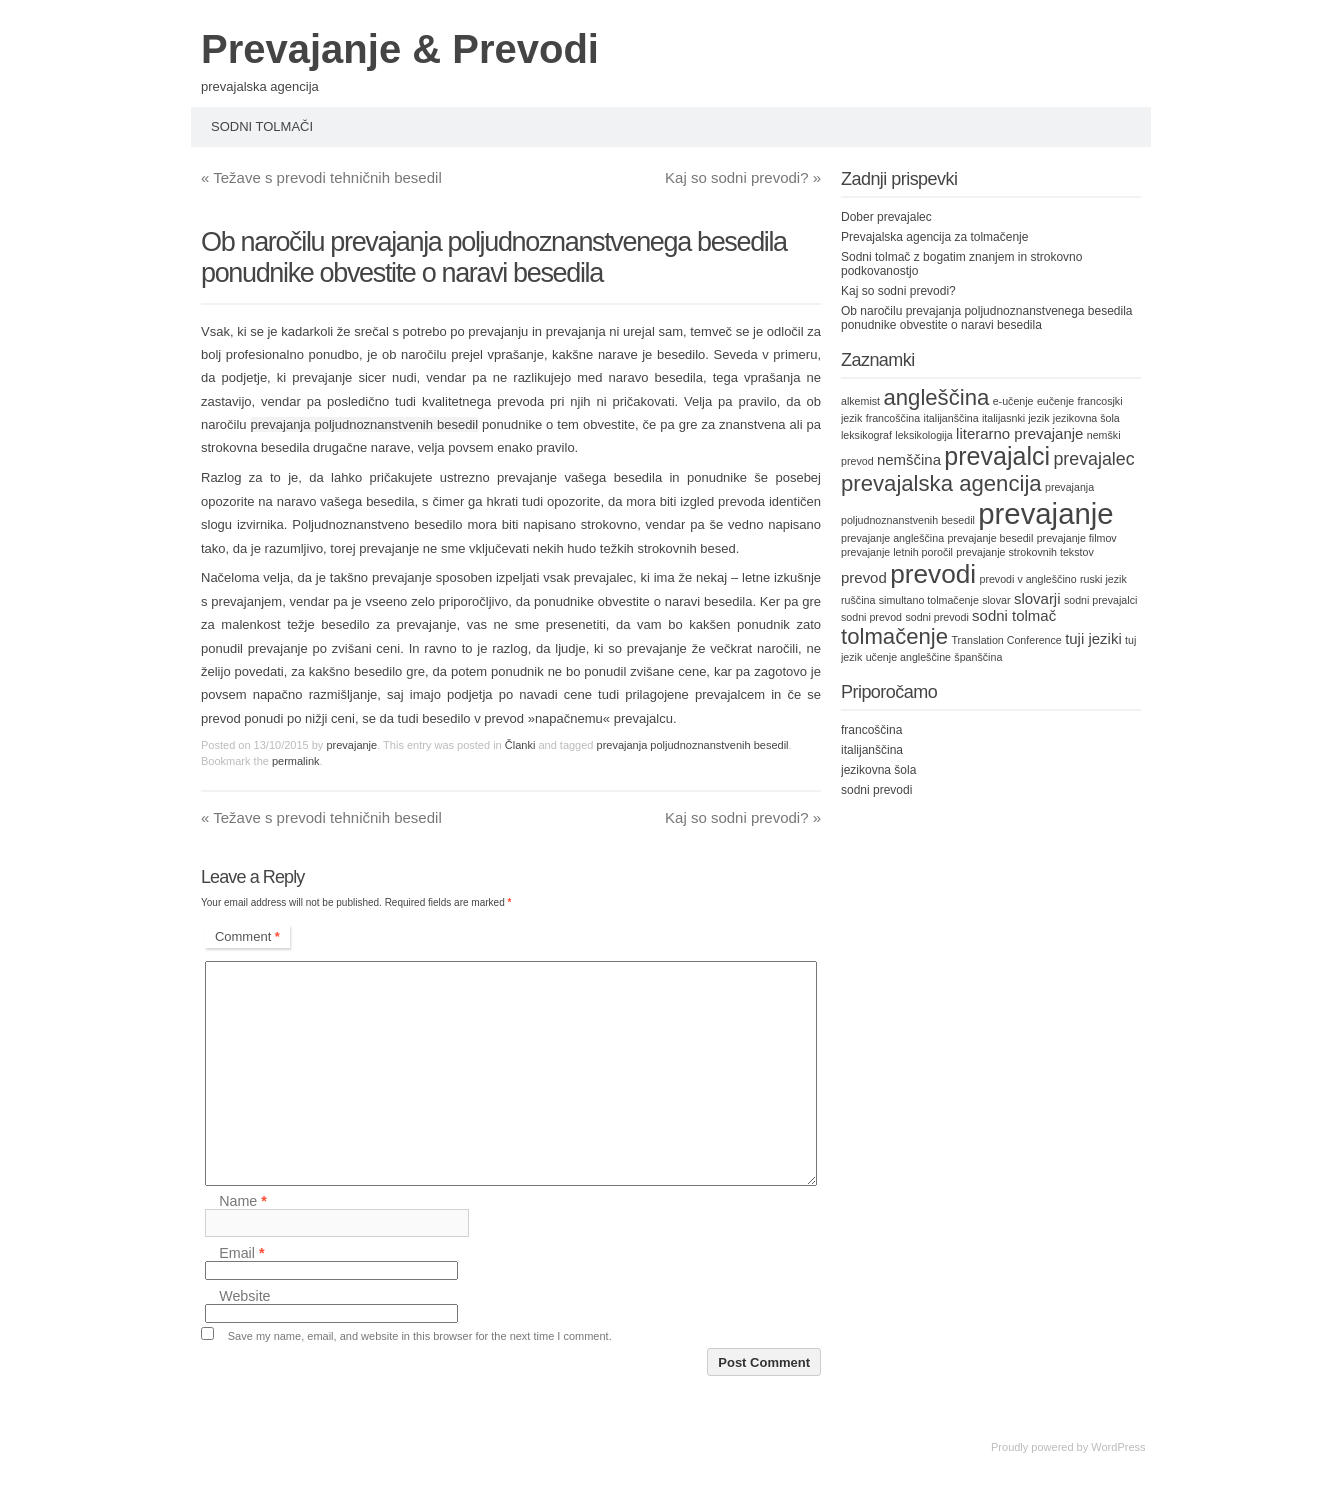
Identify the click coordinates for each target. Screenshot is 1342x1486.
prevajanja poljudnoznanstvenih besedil (365, 424)
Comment (247, 936)
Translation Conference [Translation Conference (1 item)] (1006, 640)
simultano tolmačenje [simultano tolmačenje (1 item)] (929, 600)
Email (241, 1253)
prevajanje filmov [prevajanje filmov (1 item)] (1077, 538)
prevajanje (351, 745)
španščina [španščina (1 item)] (978, 657)
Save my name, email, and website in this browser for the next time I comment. (420, 1336)
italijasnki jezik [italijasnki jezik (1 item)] (1016, 418)
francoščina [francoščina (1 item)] (893, 418)
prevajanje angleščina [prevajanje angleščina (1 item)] (892, 538)
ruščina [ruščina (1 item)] (858, 600)
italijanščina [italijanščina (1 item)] (951, 418)
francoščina (871, 730)
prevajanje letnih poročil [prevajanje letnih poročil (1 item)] (897, 552)
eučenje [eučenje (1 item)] (1055, 401)
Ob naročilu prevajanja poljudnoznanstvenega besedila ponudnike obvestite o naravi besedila (987, 318)
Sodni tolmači (262, 126)
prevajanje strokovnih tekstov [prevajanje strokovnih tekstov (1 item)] (1024, 552)
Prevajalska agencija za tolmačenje (934, 237)
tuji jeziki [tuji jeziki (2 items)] (1093, 638)
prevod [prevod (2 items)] (864, 577)
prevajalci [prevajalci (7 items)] (997, 456)
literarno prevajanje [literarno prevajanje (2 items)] (1019, 433)
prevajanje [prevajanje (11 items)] (1045, 513)
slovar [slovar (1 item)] (996, 600)
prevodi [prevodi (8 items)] (933, 574)
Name (243, 1201)
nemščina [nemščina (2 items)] (909, 459)
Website (244, 1296)
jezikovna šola (878, 770)
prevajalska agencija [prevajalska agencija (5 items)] (941, 483)
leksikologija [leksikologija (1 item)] (923, 435)
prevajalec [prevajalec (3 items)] (1093, 459)
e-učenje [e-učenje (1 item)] (1013, 401)
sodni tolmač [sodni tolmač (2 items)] (1014, 615)
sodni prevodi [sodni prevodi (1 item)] (936, 617)
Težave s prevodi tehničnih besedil (321, 177)
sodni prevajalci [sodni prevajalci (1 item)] (1100, 600)
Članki (520, 745)
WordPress (1118, 1447)
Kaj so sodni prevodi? (743, 177)
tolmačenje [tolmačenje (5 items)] (894, 636)
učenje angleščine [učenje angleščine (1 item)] (908, 657)
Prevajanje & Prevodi (400, 49)
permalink (296, 761)
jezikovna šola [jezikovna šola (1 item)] (1086, 418)
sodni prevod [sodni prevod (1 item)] (871, 617)
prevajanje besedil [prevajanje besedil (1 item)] (990, 538)
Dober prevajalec (886, 217)
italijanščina (872, 750)
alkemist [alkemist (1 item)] (860, 401)
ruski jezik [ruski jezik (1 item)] (1103, 579)
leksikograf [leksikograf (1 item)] (866, 435)
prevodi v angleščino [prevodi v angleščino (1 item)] (1027, 579)
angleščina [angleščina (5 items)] (936, 397)
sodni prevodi (876, 790)
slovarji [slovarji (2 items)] (1037, 598)
